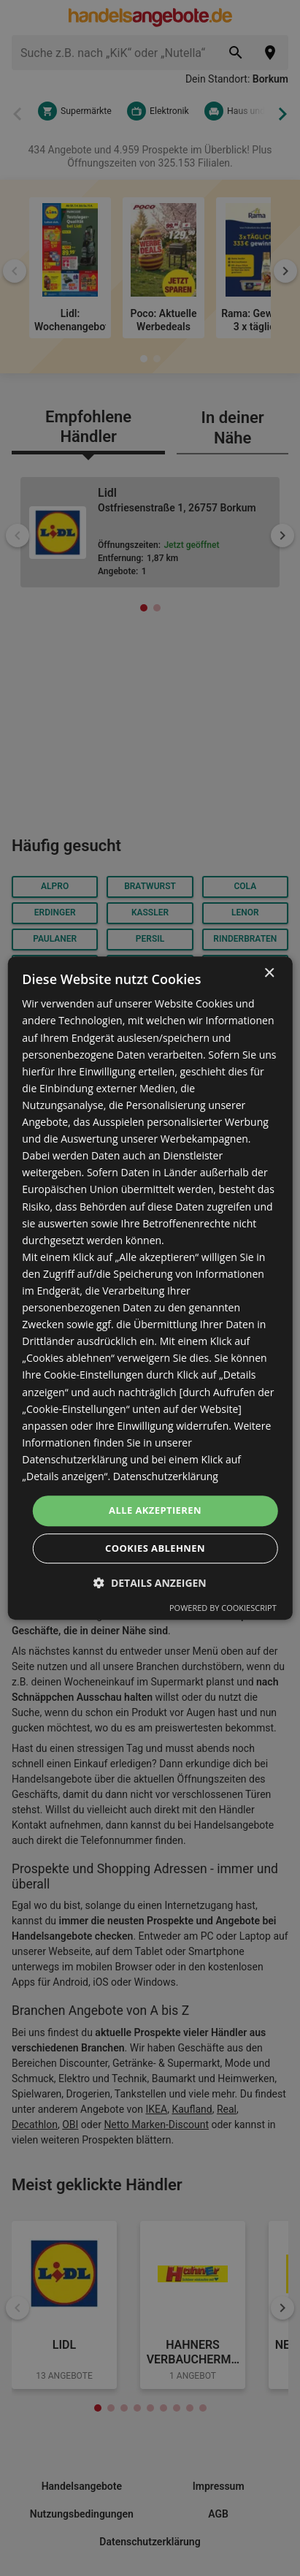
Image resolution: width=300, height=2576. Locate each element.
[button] (150, 1582)
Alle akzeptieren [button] (155, 1510)
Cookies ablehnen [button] (155, 1548)
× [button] (269, 973)
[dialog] (149, 1288)
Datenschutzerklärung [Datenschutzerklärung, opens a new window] (165, 1476)
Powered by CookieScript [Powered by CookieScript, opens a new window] (223, 1607)
